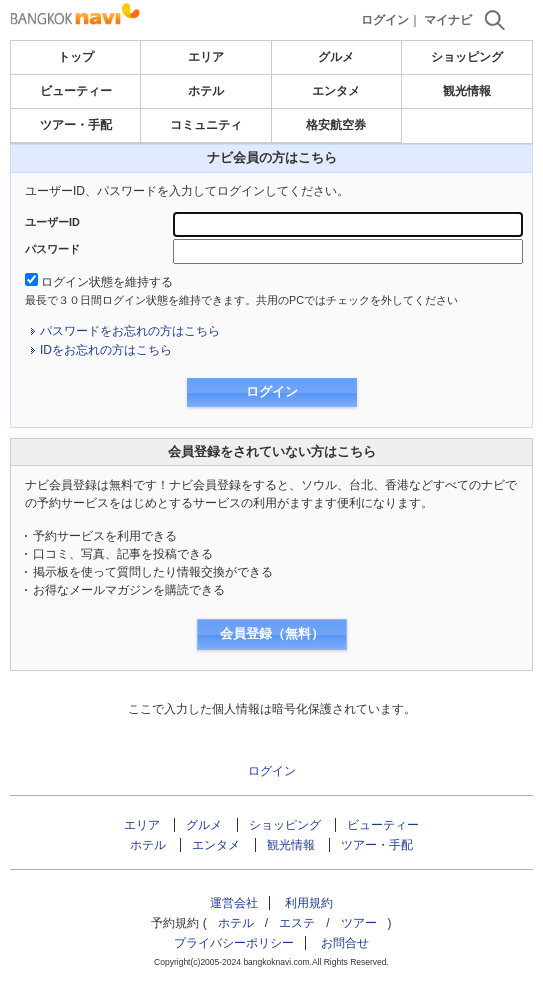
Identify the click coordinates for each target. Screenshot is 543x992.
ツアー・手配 (76, 125)
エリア (206, 57)
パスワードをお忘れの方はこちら (130, 331)
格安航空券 (336, 125)
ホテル (206, 91)
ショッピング (467, 57)
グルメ (336, 57)
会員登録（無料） (272, 633)
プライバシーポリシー (234, 943)
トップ (76, 57)
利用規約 (309, 903)
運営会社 (234, 903)
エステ (297, 923)
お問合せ (345, 943)
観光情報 (467, 91)
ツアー (359, 923)
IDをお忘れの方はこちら (106, 350)
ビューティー (76, 91)
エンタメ (336, 91)
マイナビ (448, 20)
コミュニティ (206, 125)
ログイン (385, 20)
